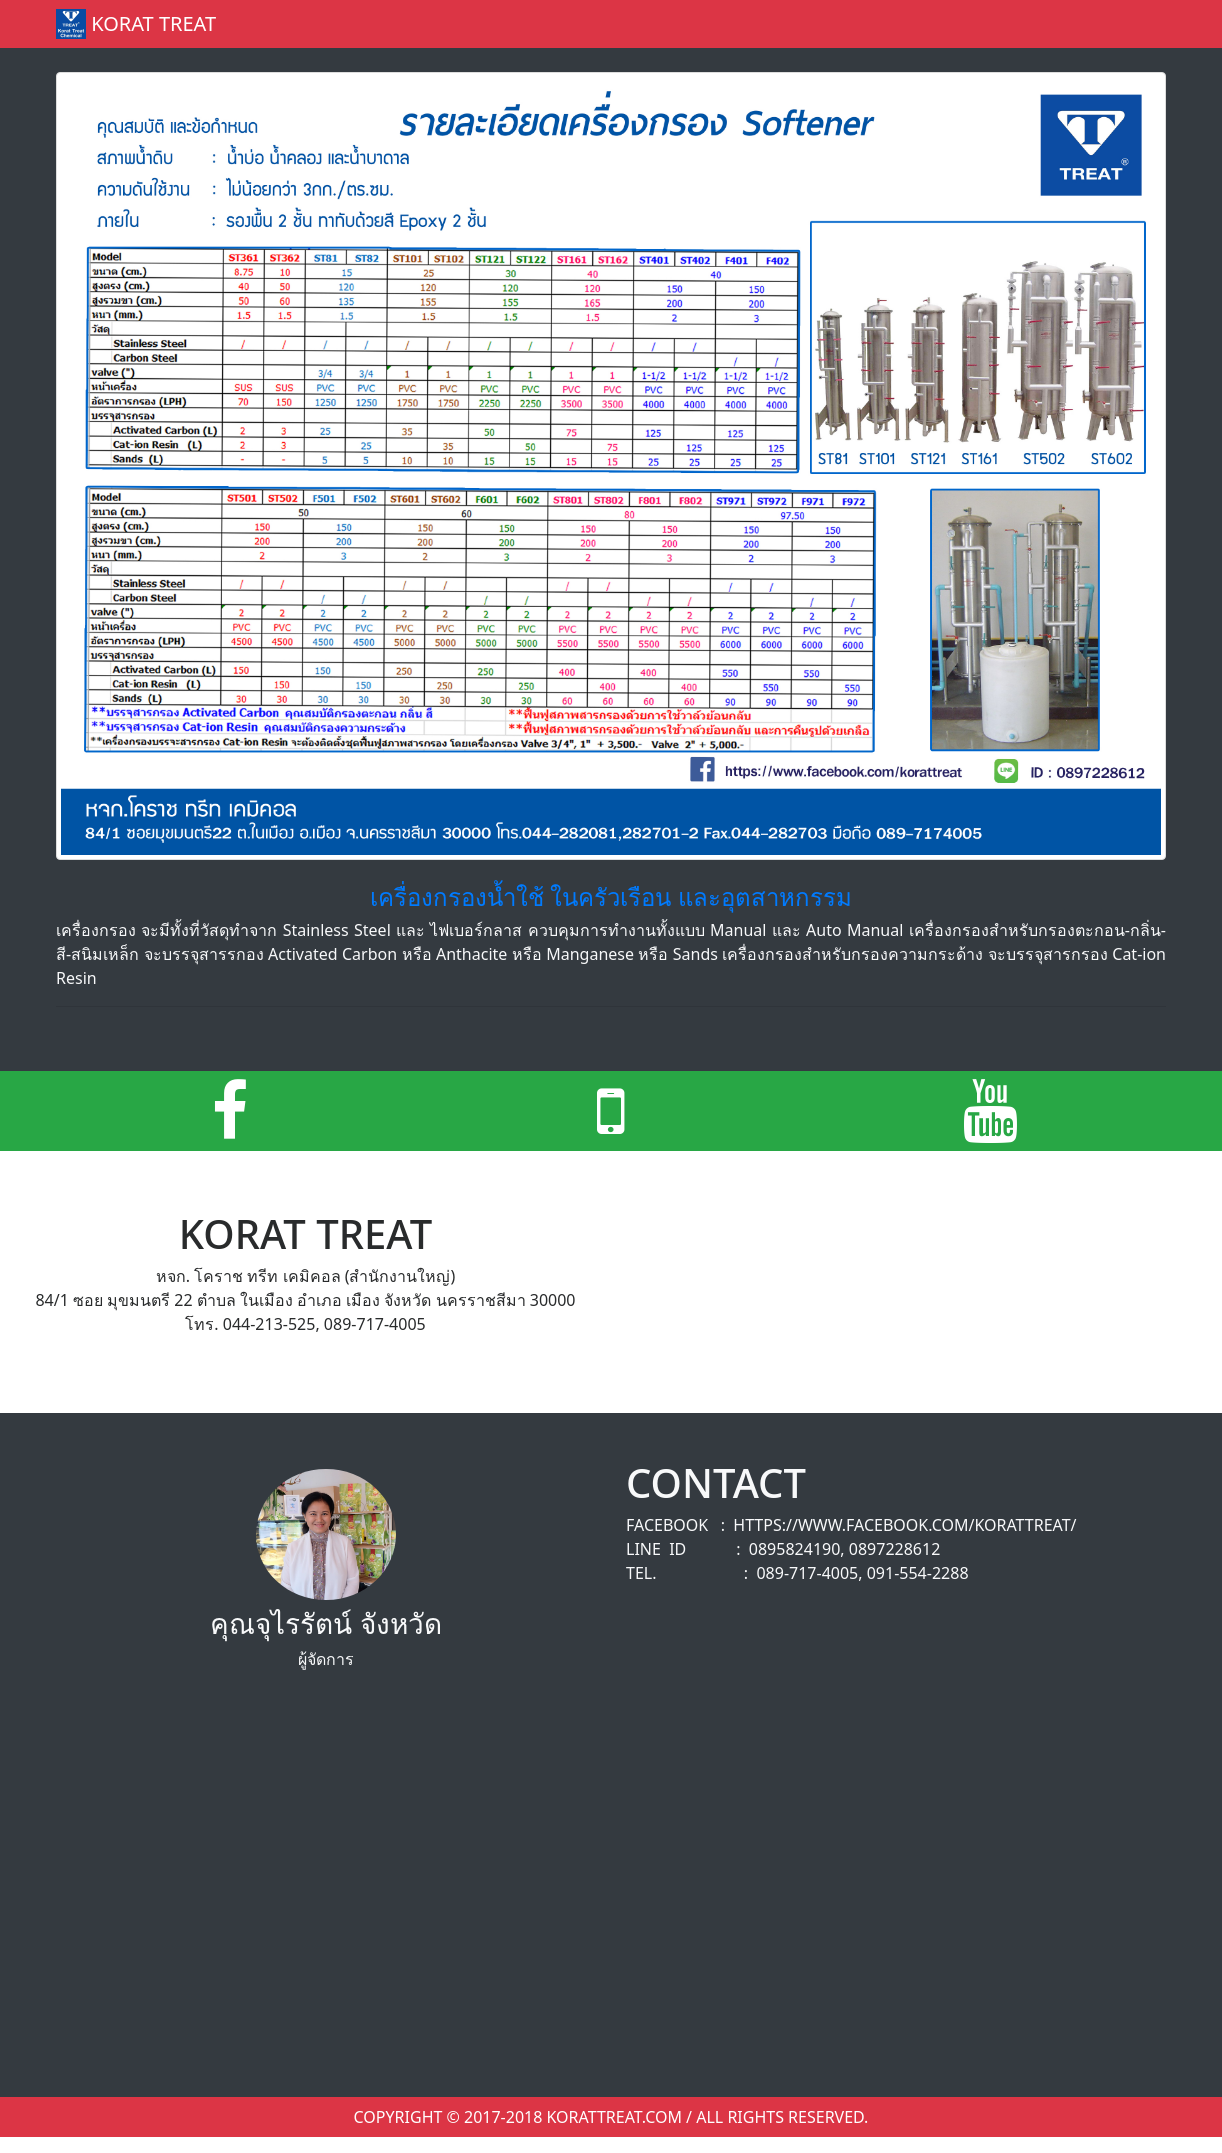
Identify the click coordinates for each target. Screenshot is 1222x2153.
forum (831, 24)
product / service (607, 24)
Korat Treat (136, 24)
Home (497, 23)
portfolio (743, 24)
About (903, 24)
